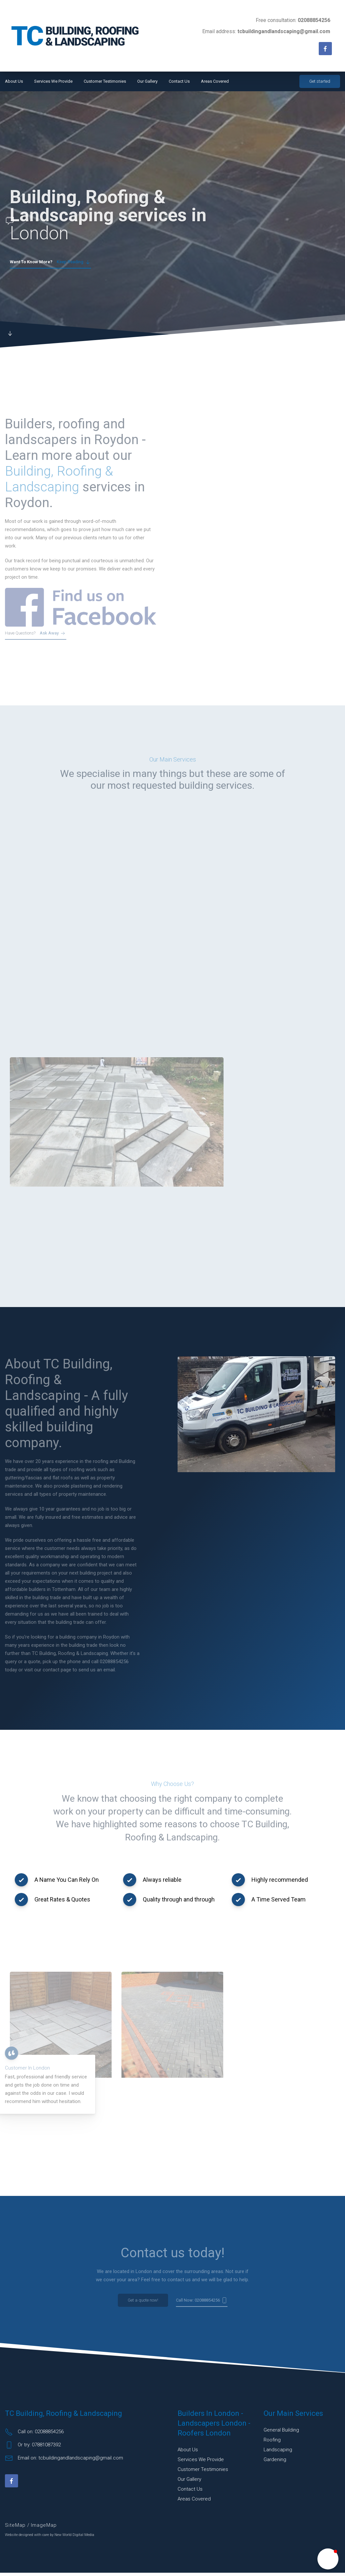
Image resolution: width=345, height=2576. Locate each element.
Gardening (275, 2463)
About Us (14, 81)
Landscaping (278, 2453)
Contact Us (179, 81)
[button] (327, 2558)
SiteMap (16, 2528)
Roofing (272, 2443)
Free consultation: (293, 20)
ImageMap (44, 2528)
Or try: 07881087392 (33, 2448)
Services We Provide (53, 81)
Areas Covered (215, 81)
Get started (319, 81)
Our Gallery (147, 81)
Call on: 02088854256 (34, 2435)
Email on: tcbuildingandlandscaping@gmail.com (64, 2461)
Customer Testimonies (105, 81)
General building (281, 2433)
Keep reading (50, 262)
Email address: (266, 31)
